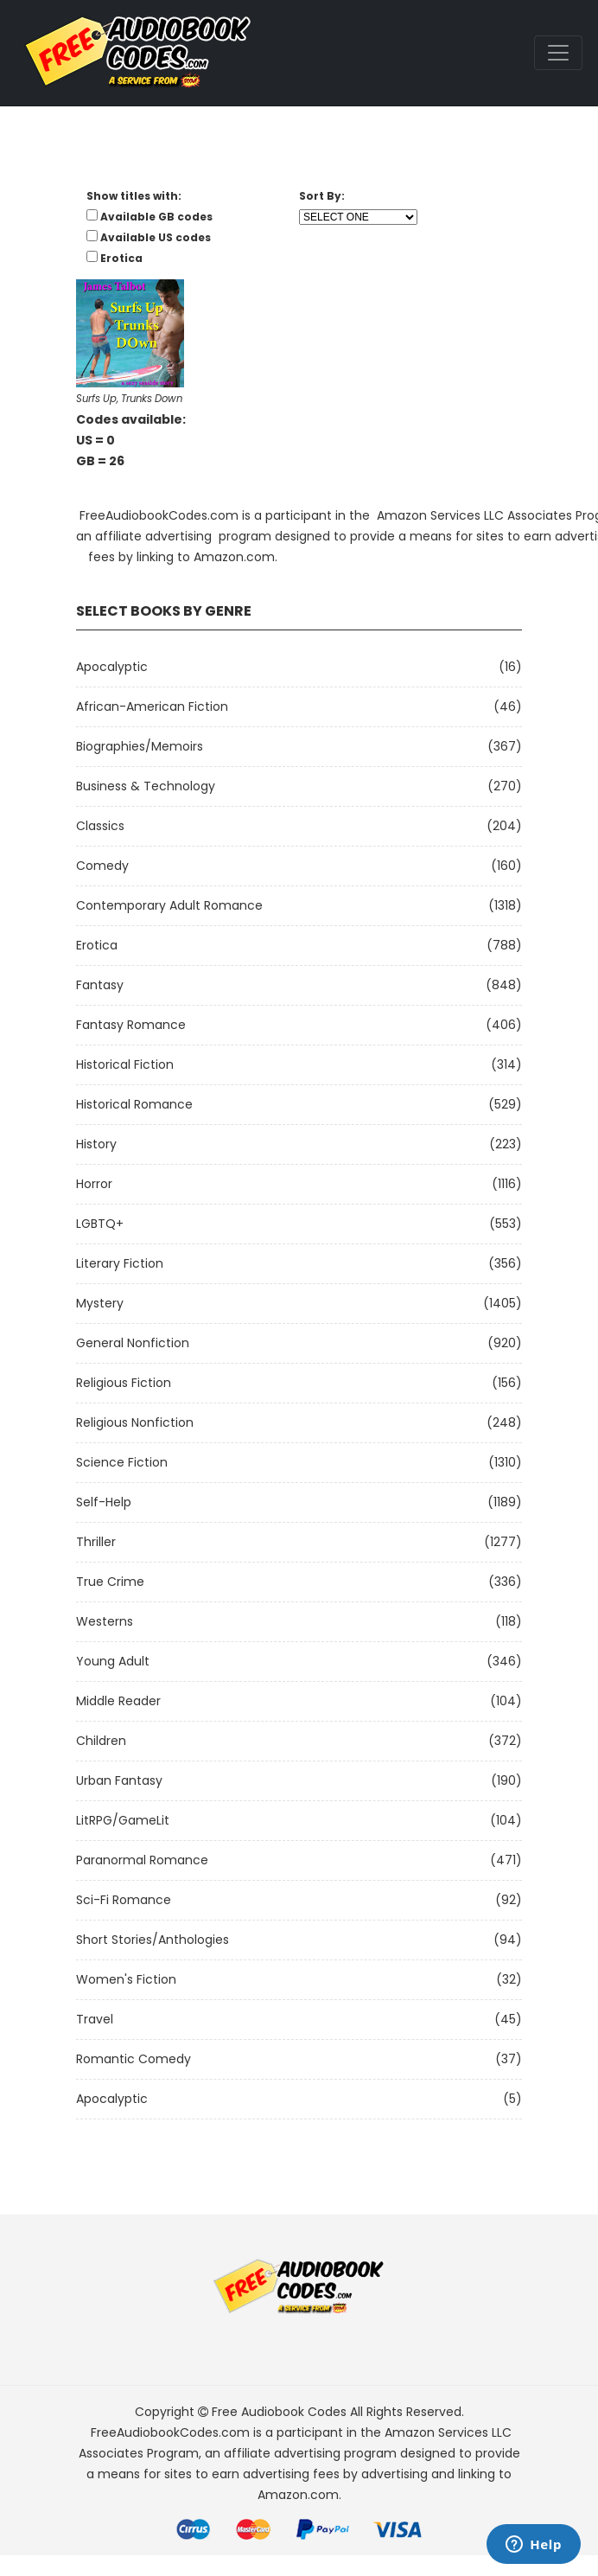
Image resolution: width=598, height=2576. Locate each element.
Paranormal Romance (142, 1860)
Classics (100, 825)
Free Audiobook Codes (279, 2411)
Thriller (96, 1541)
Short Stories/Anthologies (152, 1939)
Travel (94, 2019)
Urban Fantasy (119, 1780)
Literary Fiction (119, 1263)
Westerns (104, 1621)
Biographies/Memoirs (139, 746)
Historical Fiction (125, 1064)
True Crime (110, 1581)
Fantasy (100, 985)
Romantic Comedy (133, 2059)
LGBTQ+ (100, 1223)
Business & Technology (145, 786)
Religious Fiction (123, 1382)
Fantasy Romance (131, 1024)
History (96, 1144)
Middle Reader (118, 1701)
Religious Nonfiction (135, 1422)
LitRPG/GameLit (122, 1820)
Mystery (100, 1303)
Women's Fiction (126, 1979)
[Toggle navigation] (558, 52)
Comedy (102, 865)
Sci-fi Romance (123, 1899)
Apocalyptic (112, 666)
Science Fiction (122, 1462)
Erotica (97, 945)
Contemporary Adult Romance (169, 905)
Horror (94, 1183)
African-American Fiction (152, 706)
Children (101, 1740)
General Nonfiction (132, 1343)
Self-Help (103, 1502)
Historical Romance (134, 1104)
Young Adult (113, 1661)
